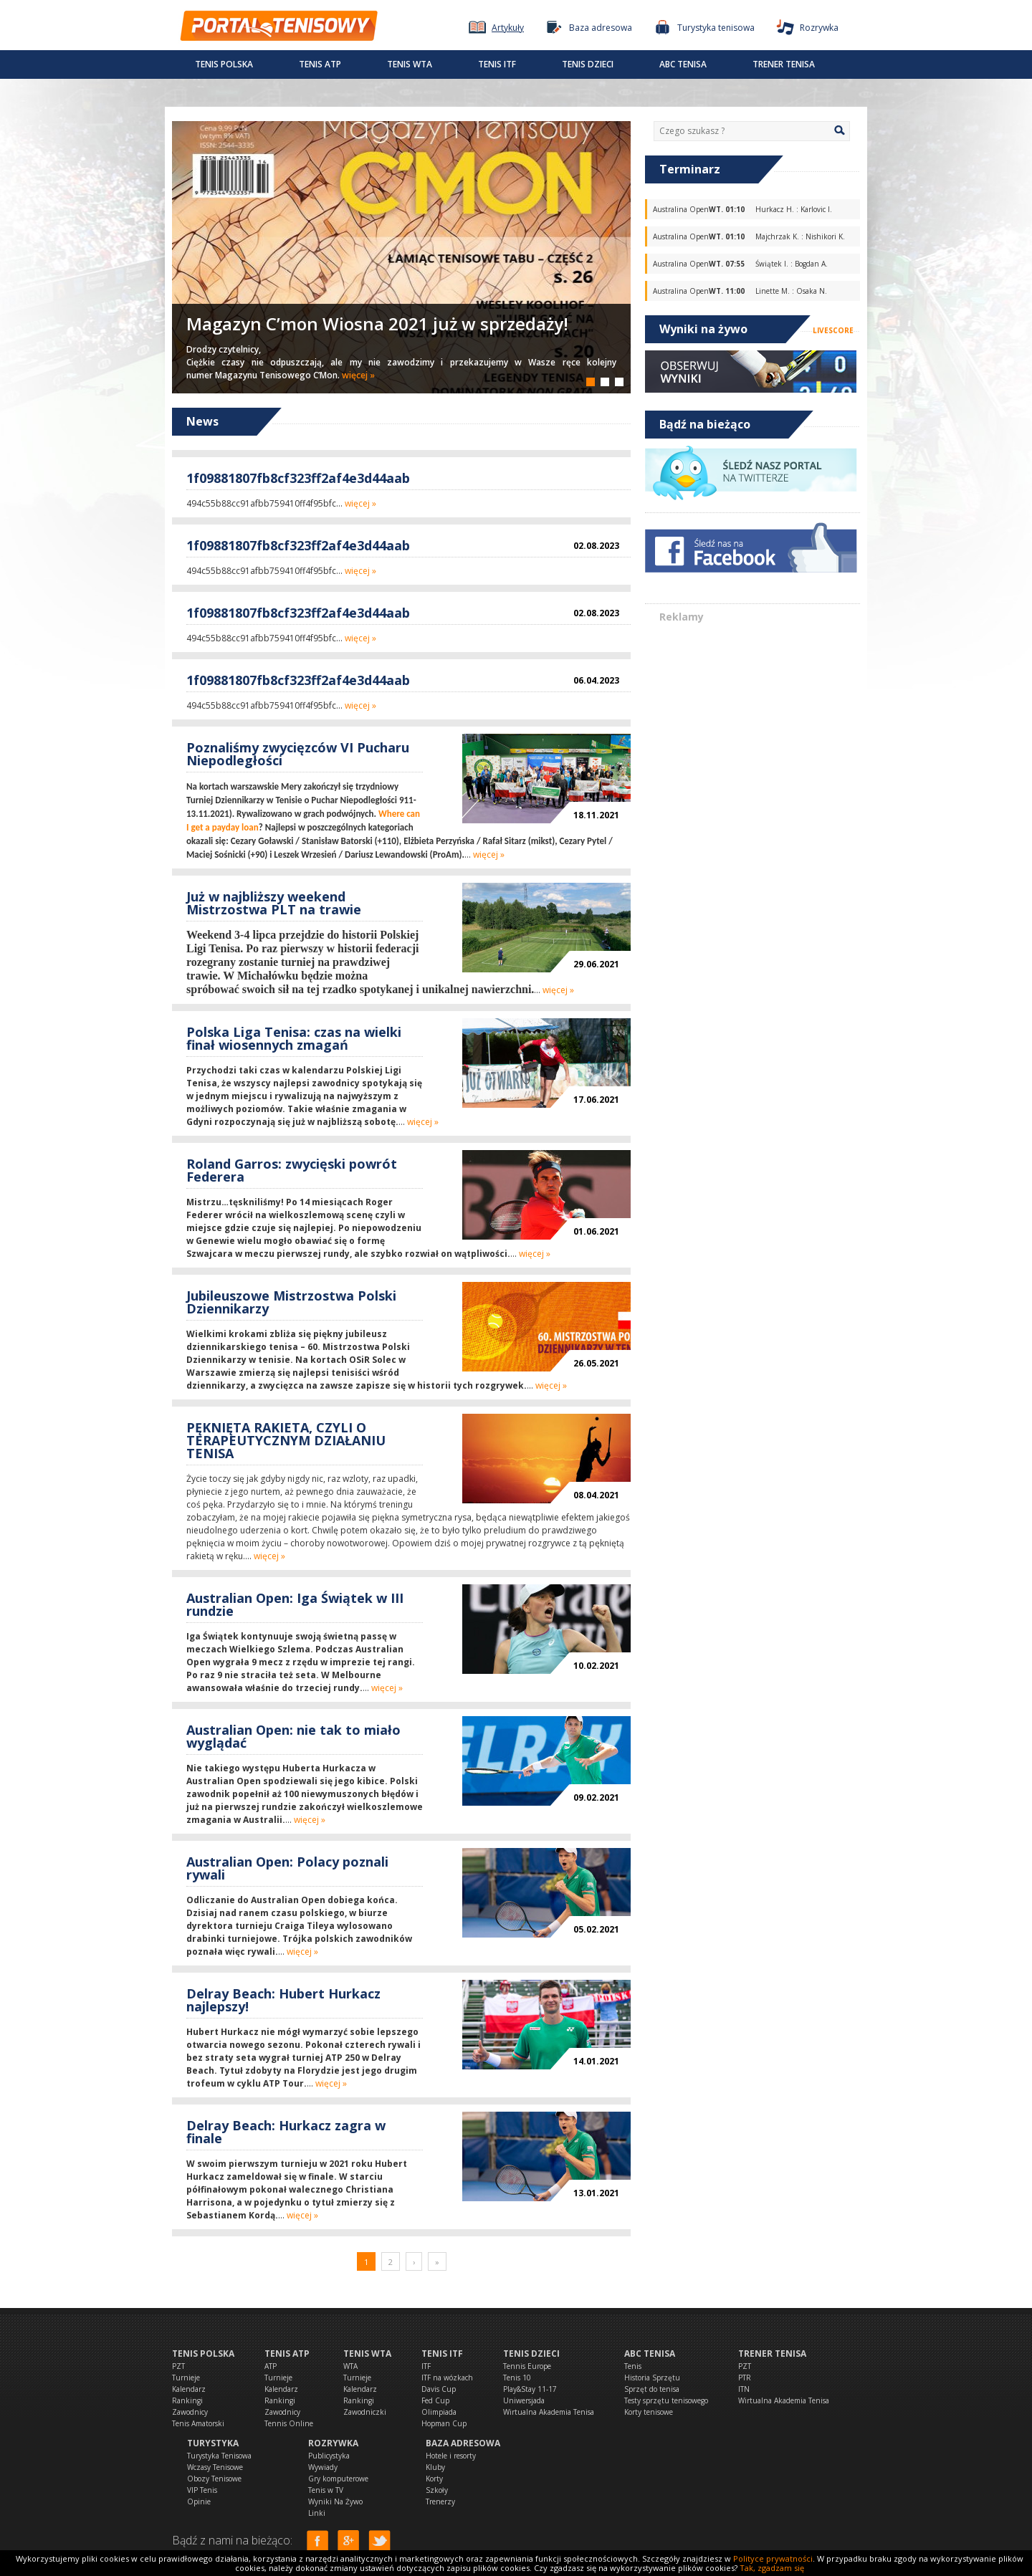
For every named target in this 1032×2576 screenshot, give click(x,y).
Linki (316, 2513)
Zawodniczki (364, 2412)
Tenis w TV (325, 2490)
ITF (426, 2366)
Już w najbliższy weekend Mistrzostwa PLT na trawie (273, 903)
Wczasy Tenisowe (215, 2467)
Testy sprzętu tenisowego (666, 2400)
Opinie (199, 2501)
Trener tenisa (783, 64)
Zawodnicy (190, 2412)
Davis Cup (438, 2389)
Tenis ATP (320, 64)
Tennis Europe (527, 2366)
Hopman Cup (444, 2423)
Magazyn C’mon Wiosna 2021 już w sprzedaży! (377, 323)
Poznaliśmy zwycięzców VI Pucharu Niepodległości (297, 754)
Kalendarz (189, 2389)
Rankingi (187, 2400)
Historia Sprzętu (652, 2377)
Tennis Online (288, 2423)
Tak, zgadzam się (772, 2567)
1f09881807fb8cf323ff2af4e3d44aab (298, 478)
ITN (744, 2389)
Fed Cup (435, 2400)
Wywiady (323, 2467)
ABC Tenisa (683, 64)
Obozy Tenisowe (214, 2479)
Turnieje (186, 2377)
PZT (178, 2366)
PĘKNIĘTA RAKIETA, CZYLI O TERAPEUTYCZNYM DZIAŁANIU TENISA (286, 1440)
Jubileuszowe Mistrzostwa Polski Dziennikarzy (291, 1302)
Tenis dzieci (587, 64)
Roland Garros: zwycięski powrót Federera (291, 1170)
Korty (434, 2479)
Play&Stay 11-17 (530, 2389)
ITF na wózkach (447, 2377)
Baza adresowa (463, 2443)
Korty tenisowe (648, 2412)
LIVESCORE (833, 330)
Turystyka (213, 2443)
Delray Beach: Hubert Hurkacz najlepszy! (283, 2000)
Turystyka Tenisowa (219, 2456)
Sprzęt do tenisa (651, 2389)
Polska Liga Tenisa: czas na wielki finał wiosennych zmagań (293, 1038)
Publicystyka (329, 2456)
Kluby (435, 2467)
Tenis (632, 2366)
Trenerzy (440, 2501)
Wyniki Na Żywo (335, 2501)
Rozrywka (333, 2443)
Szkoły (437, 2490)
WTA (350, 2366)
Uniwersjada (524, 2400)
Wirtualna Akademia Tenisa (548, 2412)
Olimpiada (439, 2412)
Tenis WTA (409, 64)
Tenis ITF (497, 64)
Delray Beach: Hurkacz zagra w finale (286, 2132)
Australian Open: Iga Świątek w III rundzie (294, 1604)
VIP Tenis (202, 2490)
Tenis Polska (224, 64)
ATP (270, 2366)
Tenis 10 (517, 2377)
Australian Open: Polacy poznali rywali (287, 1868)
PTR (744, 2377)
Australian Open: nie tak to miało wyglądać (293, 1736)
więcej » (358, 375)
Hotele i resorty (451, 2456)
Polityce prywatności (773, 2558)
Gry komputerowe (338, 2479)
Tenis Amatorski (198, 2423)
